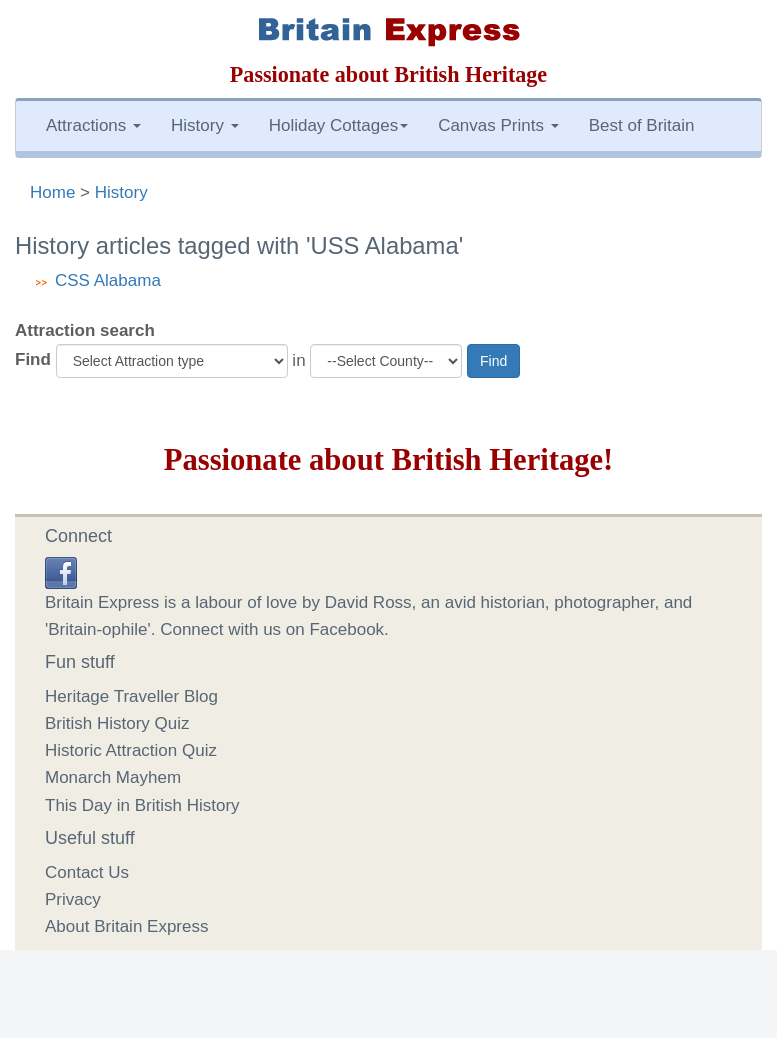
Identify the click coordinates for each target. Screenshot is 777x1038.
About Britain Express (126, 926)
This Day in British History (142, 805)
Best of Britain (642, 125)
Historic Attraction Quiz (131, 750)
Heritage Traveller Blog (131, 696)
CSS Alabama (108, 280)
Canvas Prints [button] (498, 125)
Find (33, 359)
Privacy (73, 899)
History (121, 192)
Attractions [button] (93, 125)
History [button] (205, 125)
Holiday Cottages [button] (338, 125)
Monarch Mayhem (113, 777)
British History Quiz (117, 723)
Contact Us (87, 872)
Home (52, 192)
